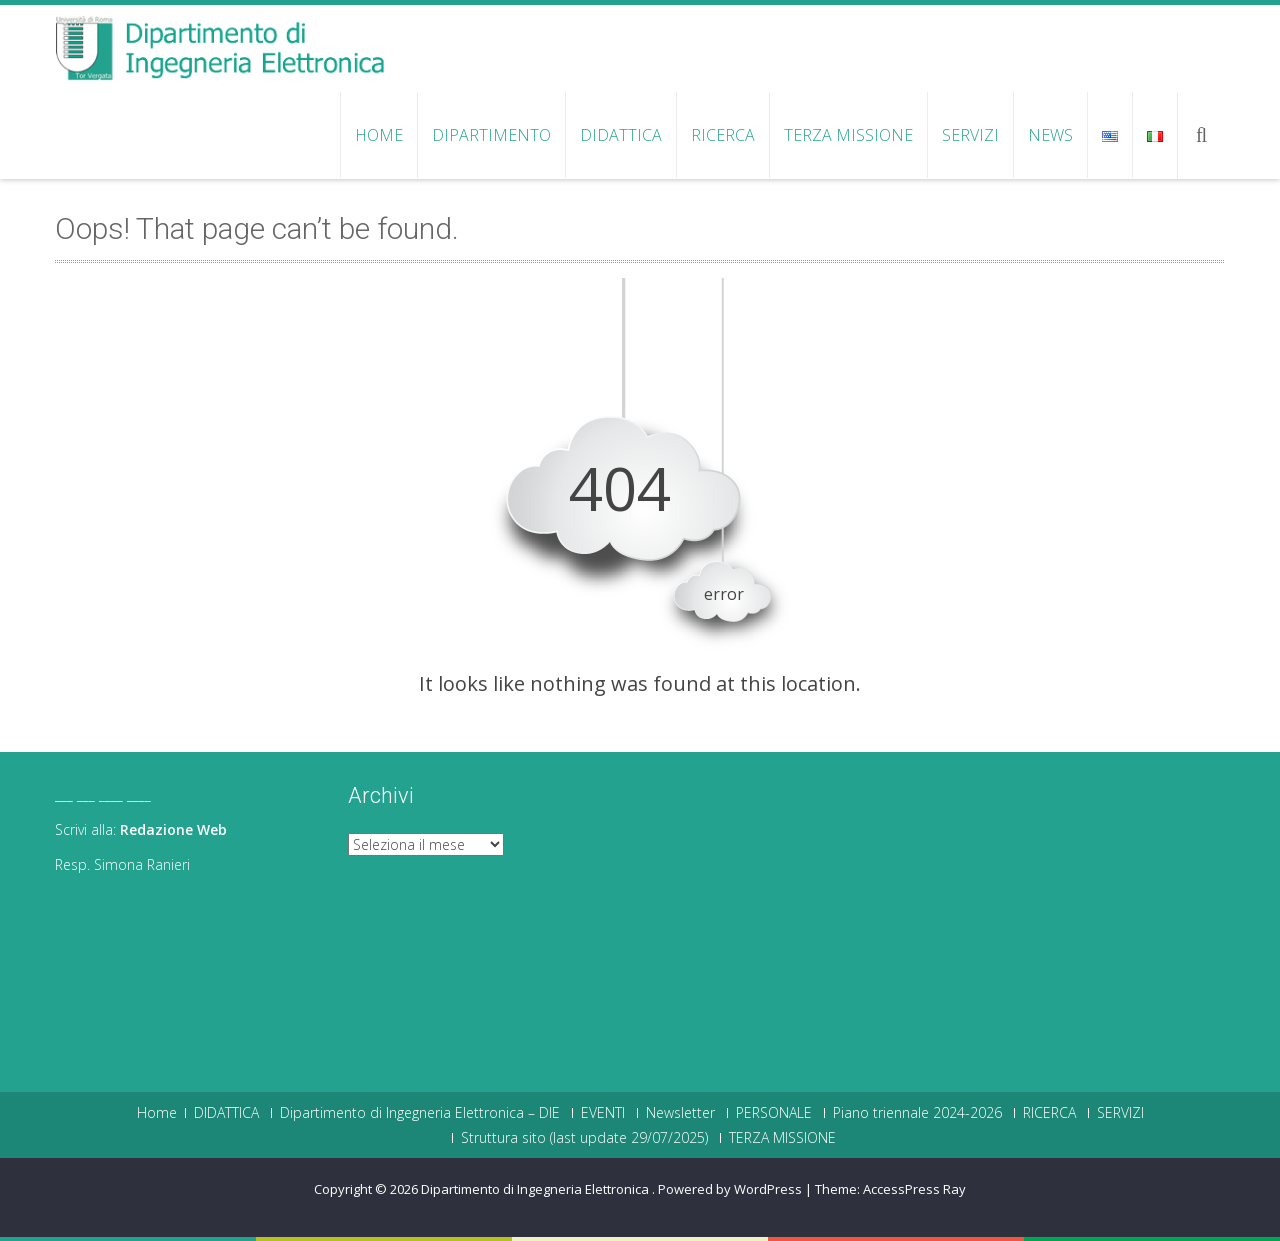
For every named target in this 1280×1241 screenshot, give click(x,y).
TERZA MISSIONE (848, 135)
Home (379, 135)
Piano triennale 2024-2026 (917, 1113)
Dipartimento (491, 135)
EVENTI (603, 1113)
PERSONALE (774, 1113)
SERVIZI (970, 135)
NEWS (1050, 135)
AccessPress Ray (914, 1189)
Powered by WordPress (730, 1189)
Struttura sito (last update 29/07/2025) (584, 1138)
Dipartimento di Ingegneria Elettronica (536, 1189)
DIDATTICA (621, 135)
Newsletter (680, 1113)
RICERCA (723, 135)
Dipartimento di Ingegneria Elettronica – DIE (420, 1113)
